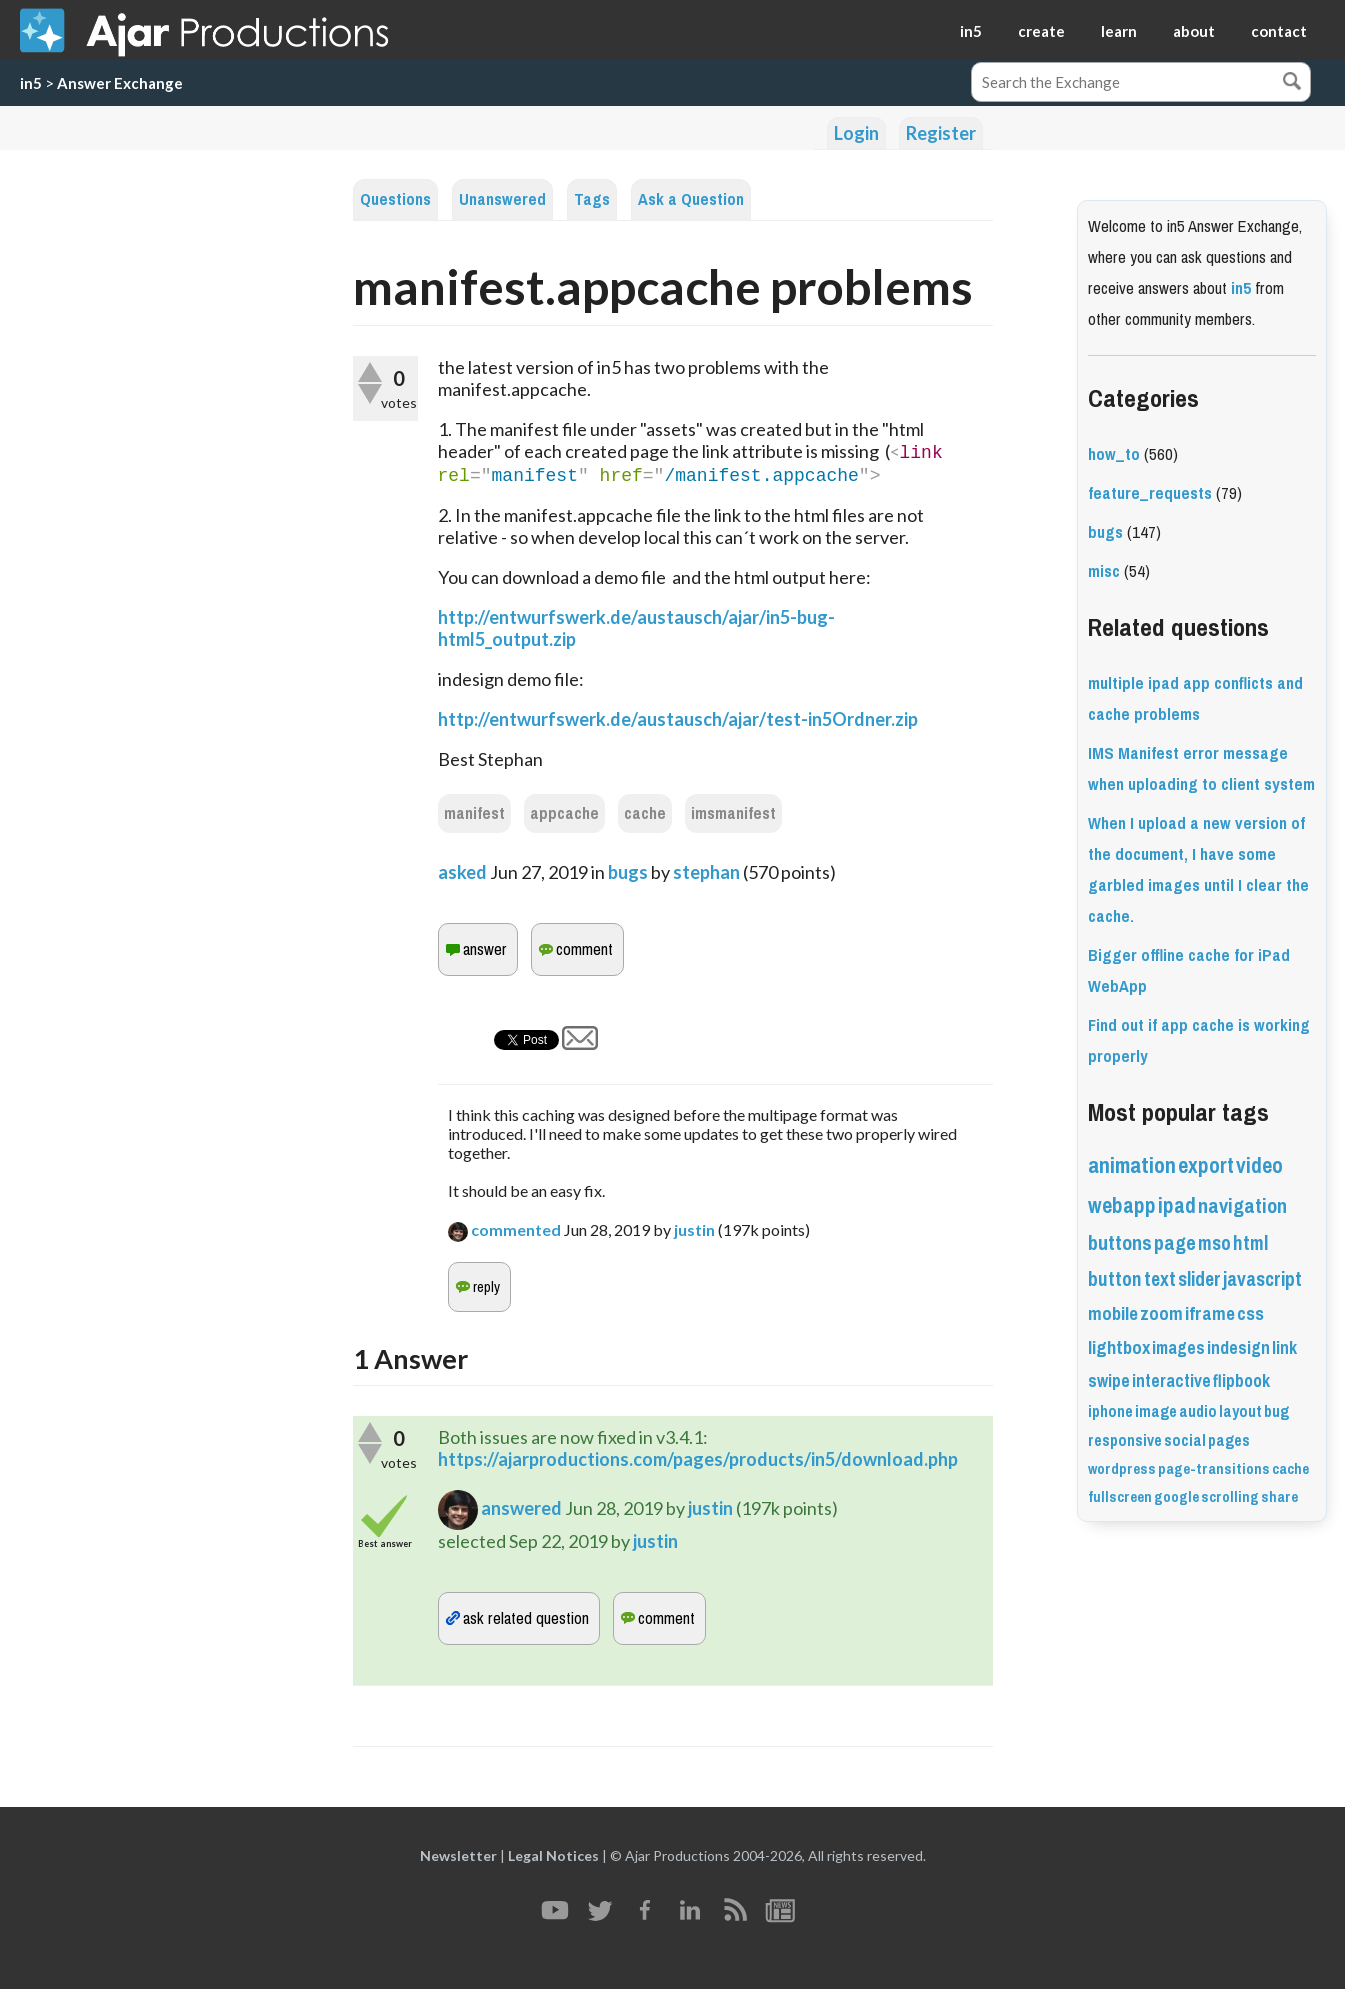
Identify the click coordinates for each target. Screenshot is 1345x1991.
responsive (1125, 1440)
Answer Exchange (120, 83)
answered (521, 1510)
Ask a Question (691, 199)
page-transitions (1214, 1469)
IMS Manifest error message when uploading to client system (1201, 769)
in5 (971, 31)
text (1160, 1279)
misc (1104, 571)
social (1185, 1440)
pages (1229, 1440)
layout (1240, 1411)
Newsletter (458, 1857)
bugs (628, 874)
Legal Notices (553, 1857)
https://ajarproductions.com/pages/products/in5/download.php (698, 1461)
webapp (1122, 1205)
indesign (1238, 1348)
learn (1119, 31)
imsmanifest (733, 815)
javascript (1262, 1279)
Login (856, 133)
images (1178, 1348)
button (1115, 1279)
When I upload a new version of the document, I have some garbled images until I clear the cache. (1198, 870)
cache (645, 815)
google (1176, 1497)
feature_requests (1150, 493)
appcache (564, 815)
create (1041, 31)
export (1206, 1165)
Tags (592, 199)
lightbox (1119, 1348)
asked (462, 874)
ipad (1177, 1205)
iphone (1110, 1411)
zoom (1161, 1314)
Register (941, 133)
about (1194, 31)
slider (1199, 1279)
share (1279, 1497)
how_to (1114, 454)
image (1156, 1411)
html (1250, 1243)
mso (1214, 1243)
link (1284, 1348)
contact (1279, 31)
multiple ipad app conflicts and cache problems (1195, 699)
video (1259, 1165)
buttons (1120, 1243)
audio (1198, 1411)
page (1175, 1243)
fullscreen (1120, 1497)
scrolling (1230, 1497)
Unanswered (502, 199)
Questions (395, 199)
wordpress (1122, 1469)
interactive (1171, 1381)
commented (516, 1231)
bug (1276, 1411)
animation (1132, 1165)
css (1250, 1314)
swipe (1109, 1381)
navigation (1242, 1206)
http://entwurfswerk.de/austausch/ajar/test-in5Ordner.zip (678, 721)
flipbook (1241, 1381)
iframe (1210, 1314)
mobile (1113, 1314)
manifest (474, 815)
